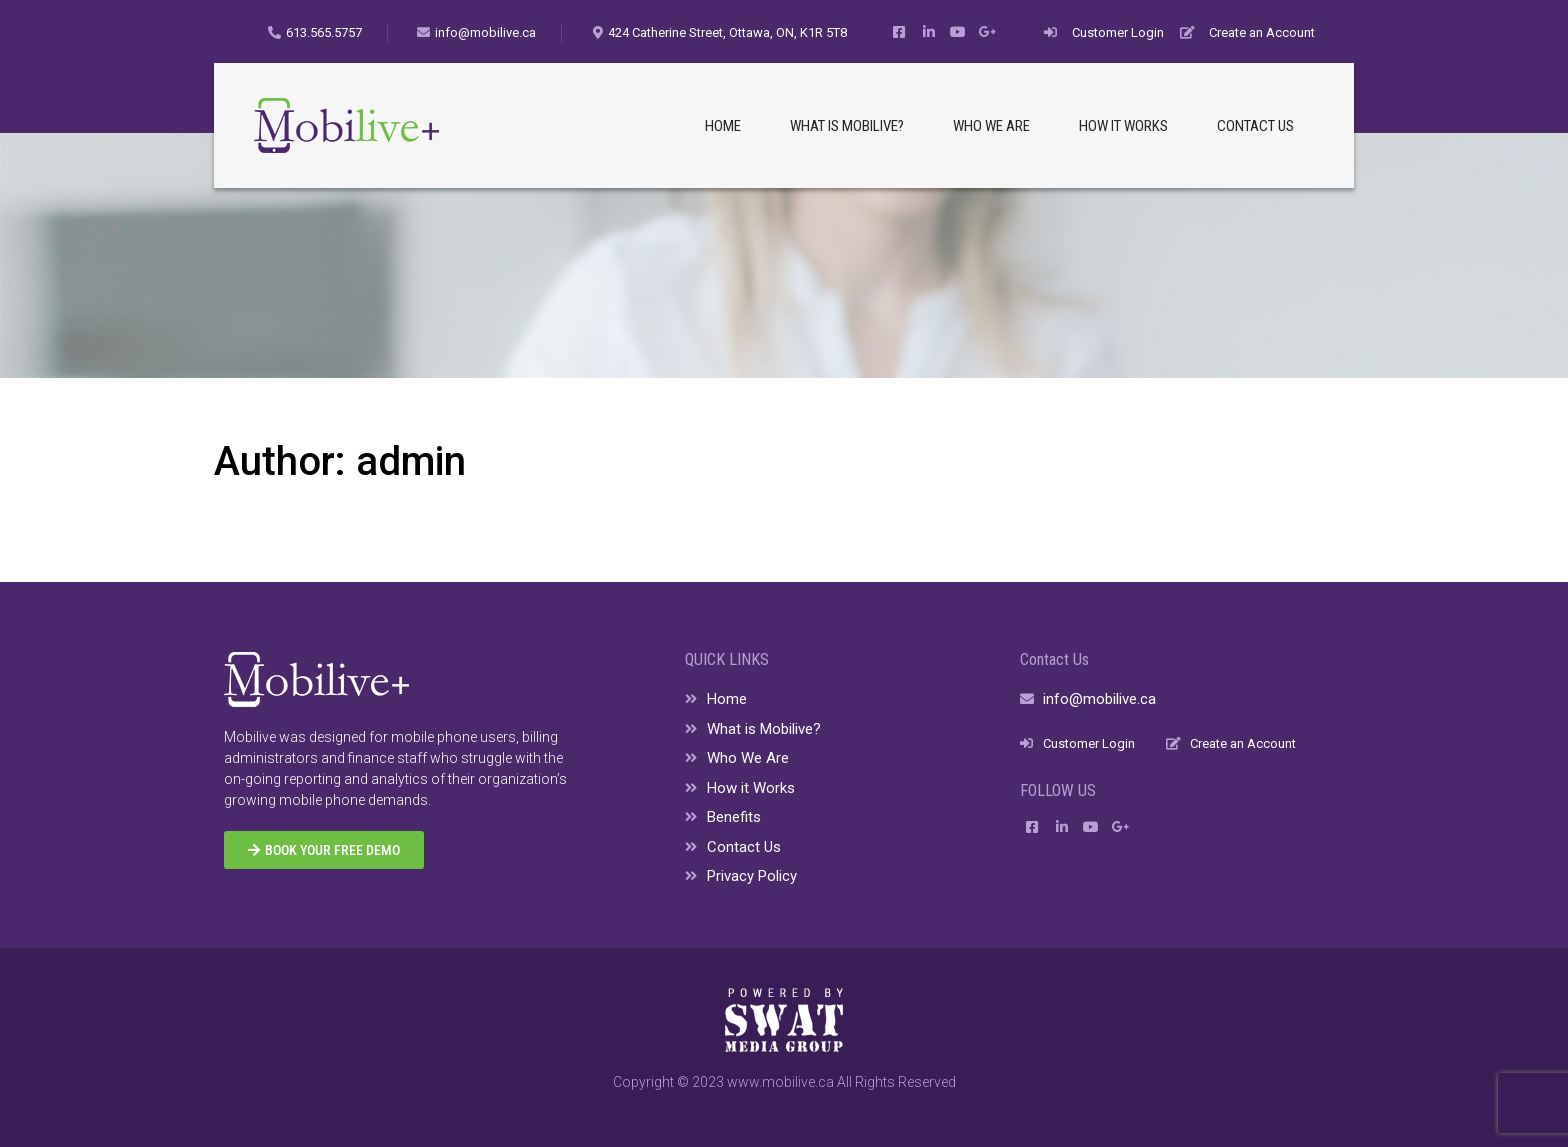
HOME (723, 126)
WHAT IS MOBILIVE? (847, 126)
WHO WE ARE (991, 126)
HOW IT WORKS (1123, 126)
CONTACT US (1255, 126)
